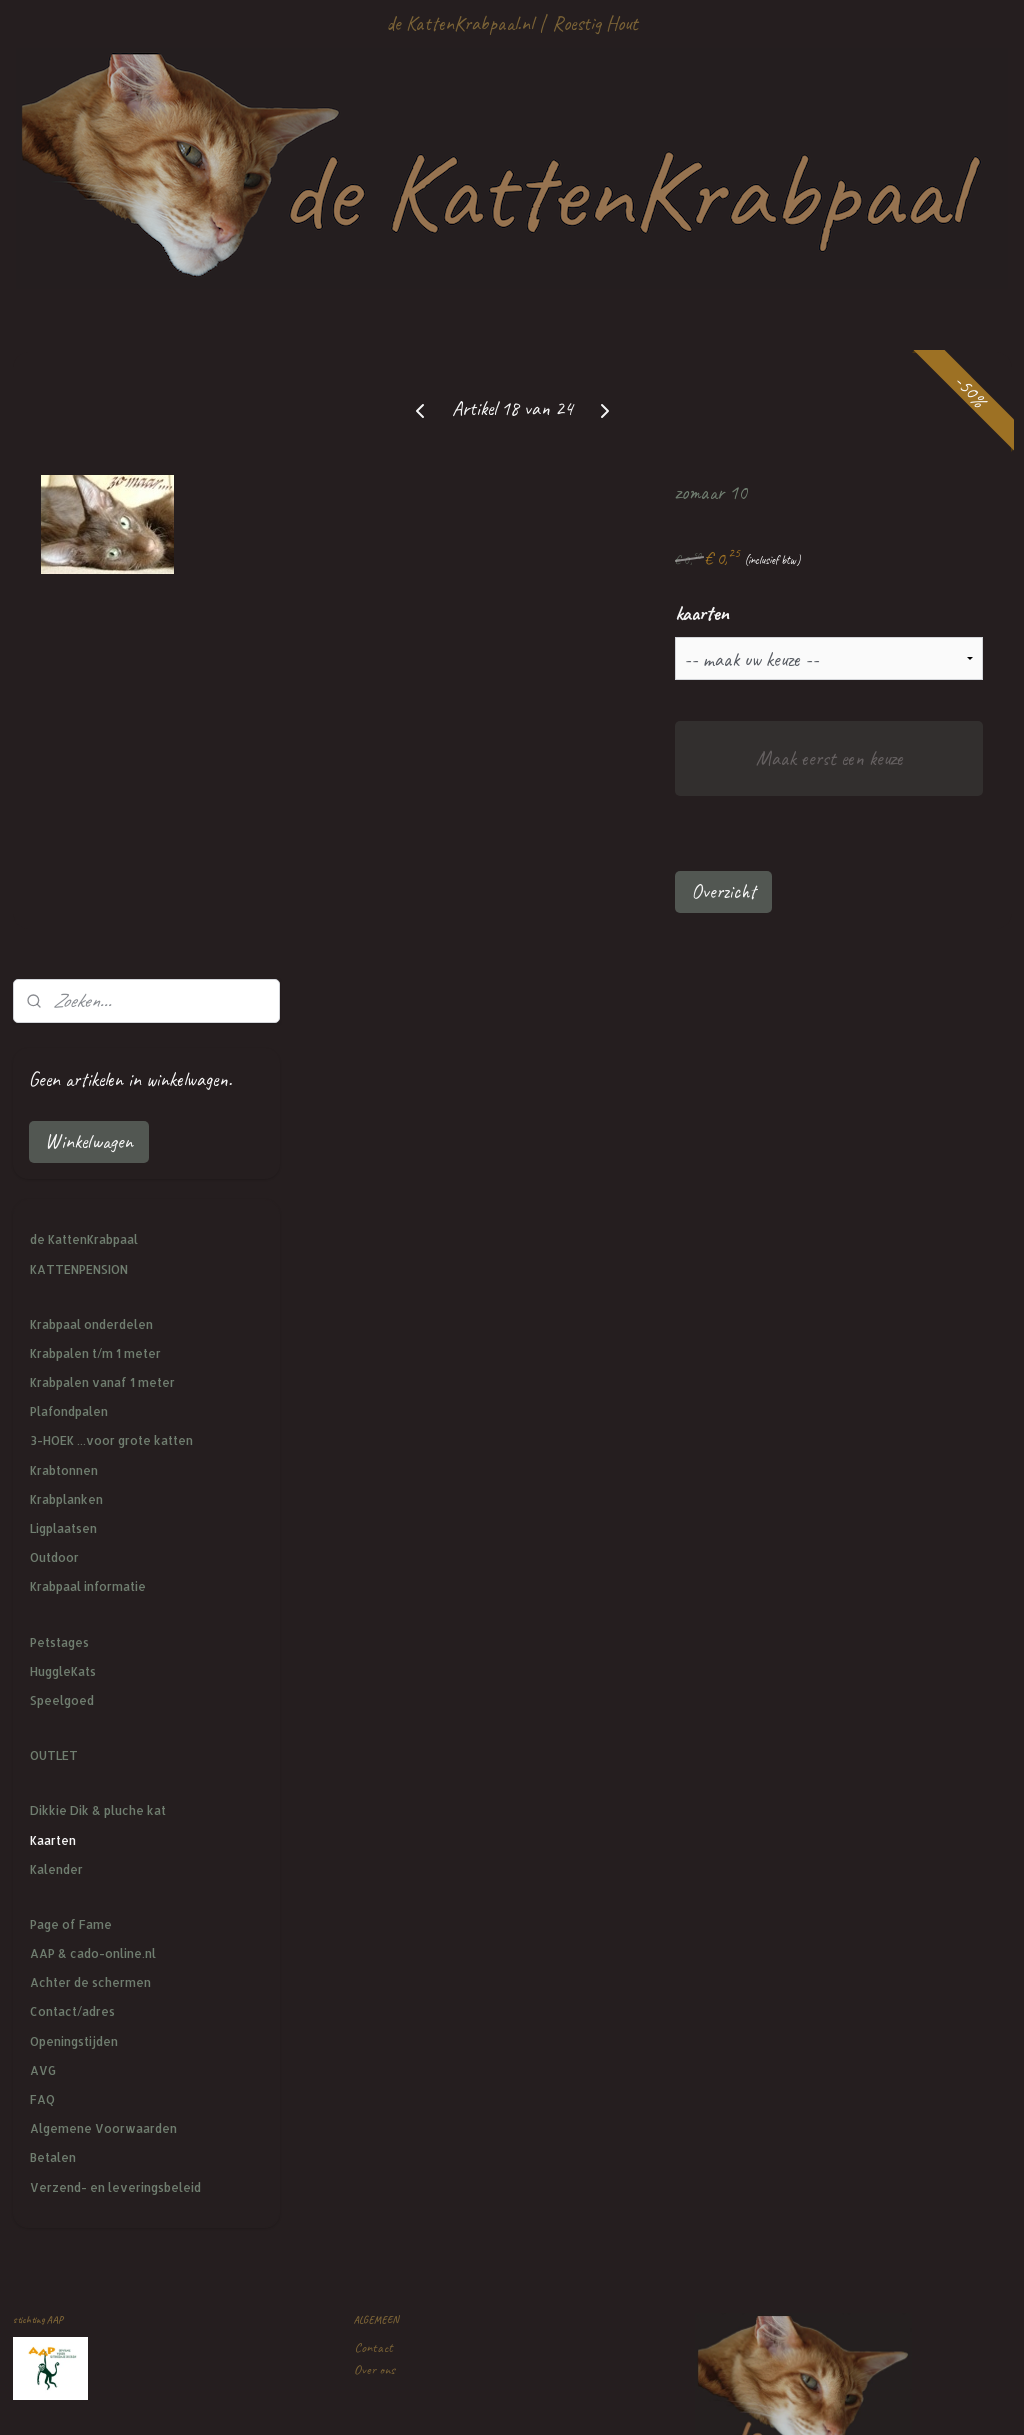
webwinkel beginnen (559, 2398)
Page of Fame (71, 1297)
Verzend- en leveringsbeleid (115, 1559)
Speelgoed (62, 1073)
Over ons (374, 1742)
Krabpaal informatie (88, 959)
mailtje (438, 2127)
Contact (373, 1719)
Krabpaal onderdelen (91, 696)
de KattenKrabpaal (84, 612)
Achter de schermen (90, 1355)
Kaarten (53, 1212)
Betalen (53, 1530)
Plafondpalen (69, 784)
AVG (43, 1443)
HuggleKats (63, 1043)
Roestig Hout (595, 23)
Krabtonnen (64, 842)
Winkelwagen (89, 514)
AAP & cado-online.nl (93, 1326)
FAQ (42, 1472)
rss (506, 2398)
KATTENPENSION (79, 641)
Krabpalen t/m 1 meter (95, 726)
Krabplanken (66, 872)
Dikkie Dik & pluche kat (98, 1183)
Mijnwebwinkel (678, 2398)
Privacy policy (386, 1878)
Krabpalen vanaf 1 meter (102, 755)
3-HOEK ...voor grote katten (111, 813)
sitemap (475, 2398)
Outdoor (54, 930)
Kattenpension (388, 1991)
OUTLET (54, 1128)
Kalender (56, 1241)
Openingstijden (74, 1413)
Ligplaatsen (63, 901)
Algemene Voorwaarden (103, 1501)
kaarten (807, 613)
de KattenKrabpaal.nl (459, 23)
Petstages (59, 1014)
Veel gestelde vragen (401, 1855)
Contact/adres (72, 1384)
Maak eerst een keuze (881, 758)
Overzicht (828, 891)
